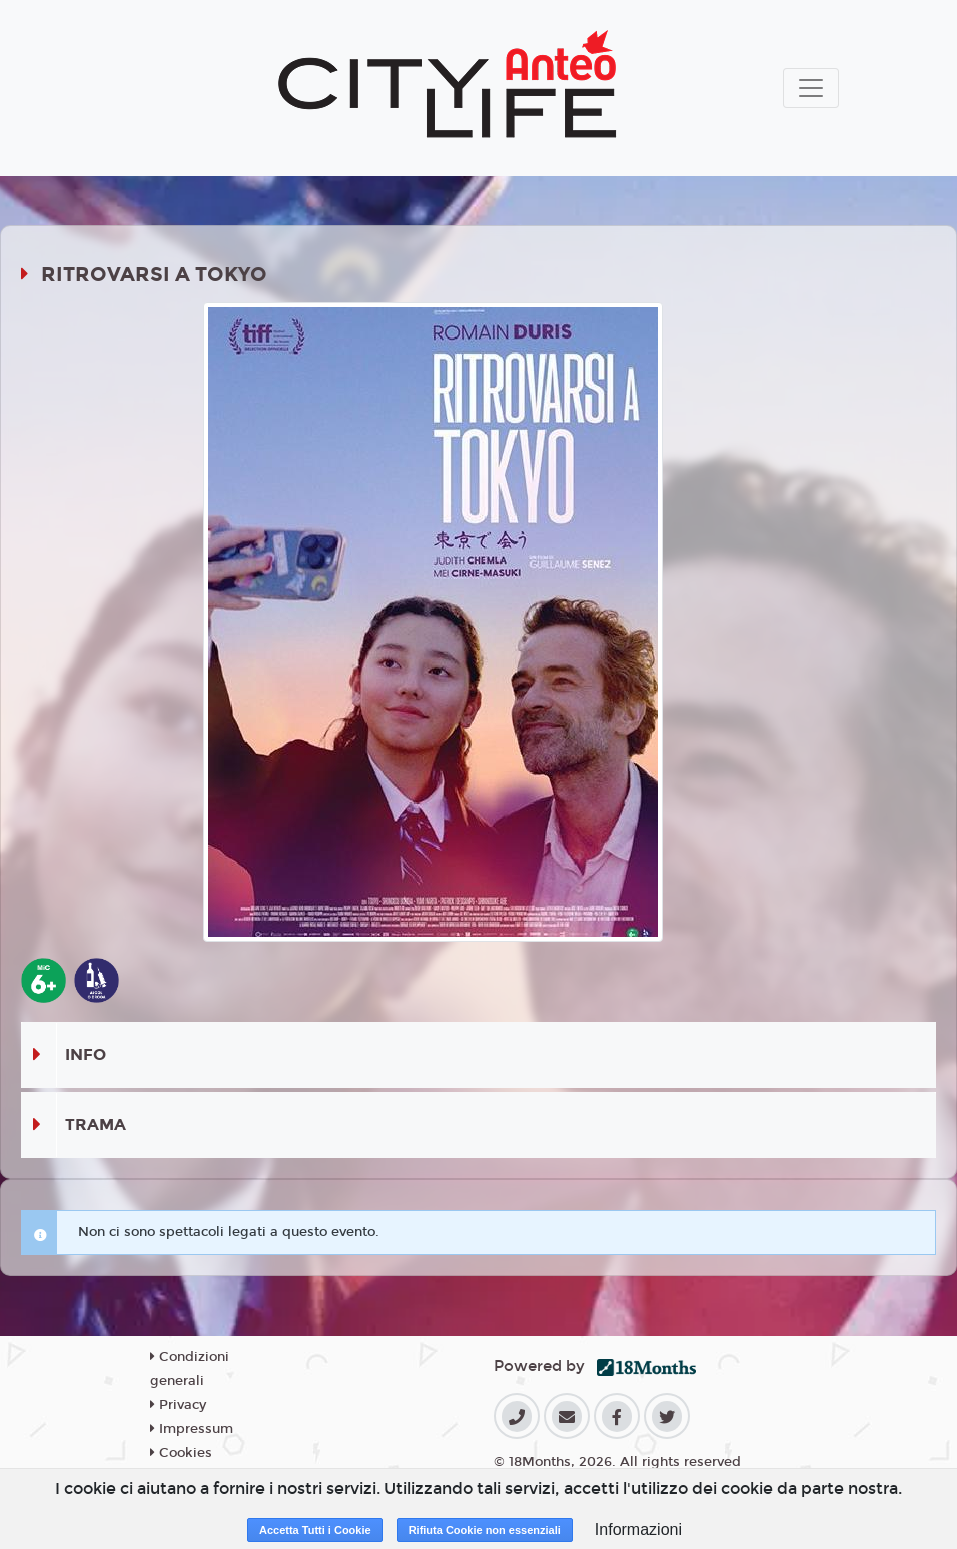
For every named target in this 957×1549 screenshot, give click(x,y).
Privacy (178, 1405)
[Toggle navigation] (811, 88)
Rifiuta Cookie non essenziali (485, 1530)
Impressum (191, 1429)
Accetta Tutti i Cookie (315, 1530)
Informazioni (638, 1529)
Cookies (181, 1453)
